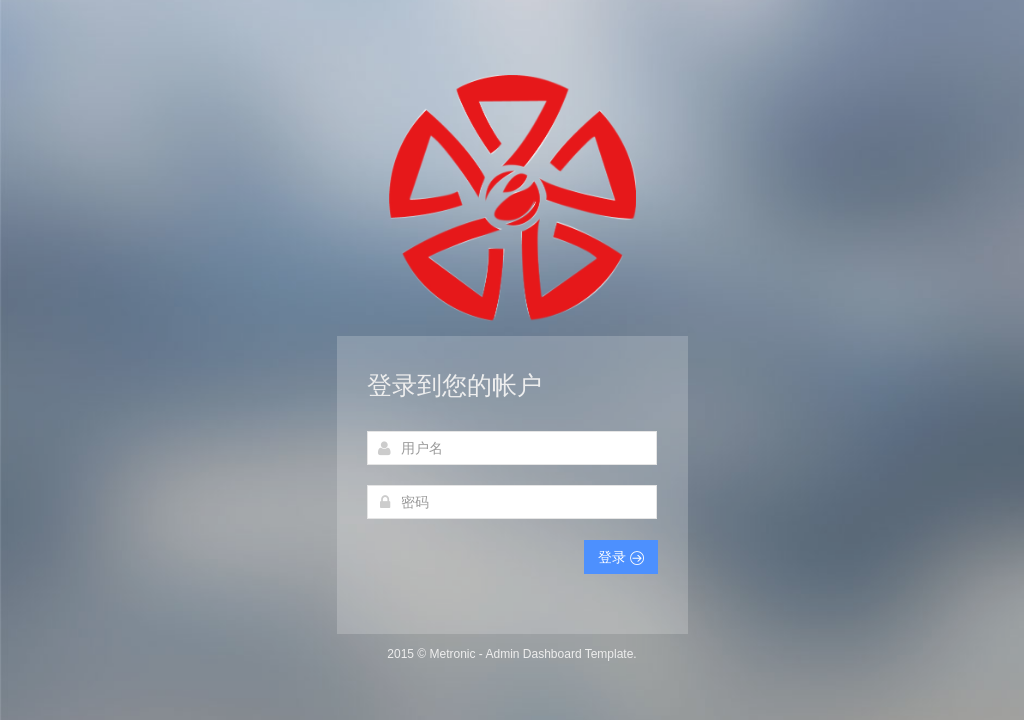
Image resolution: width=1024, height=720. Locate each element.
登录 (621, 557)
